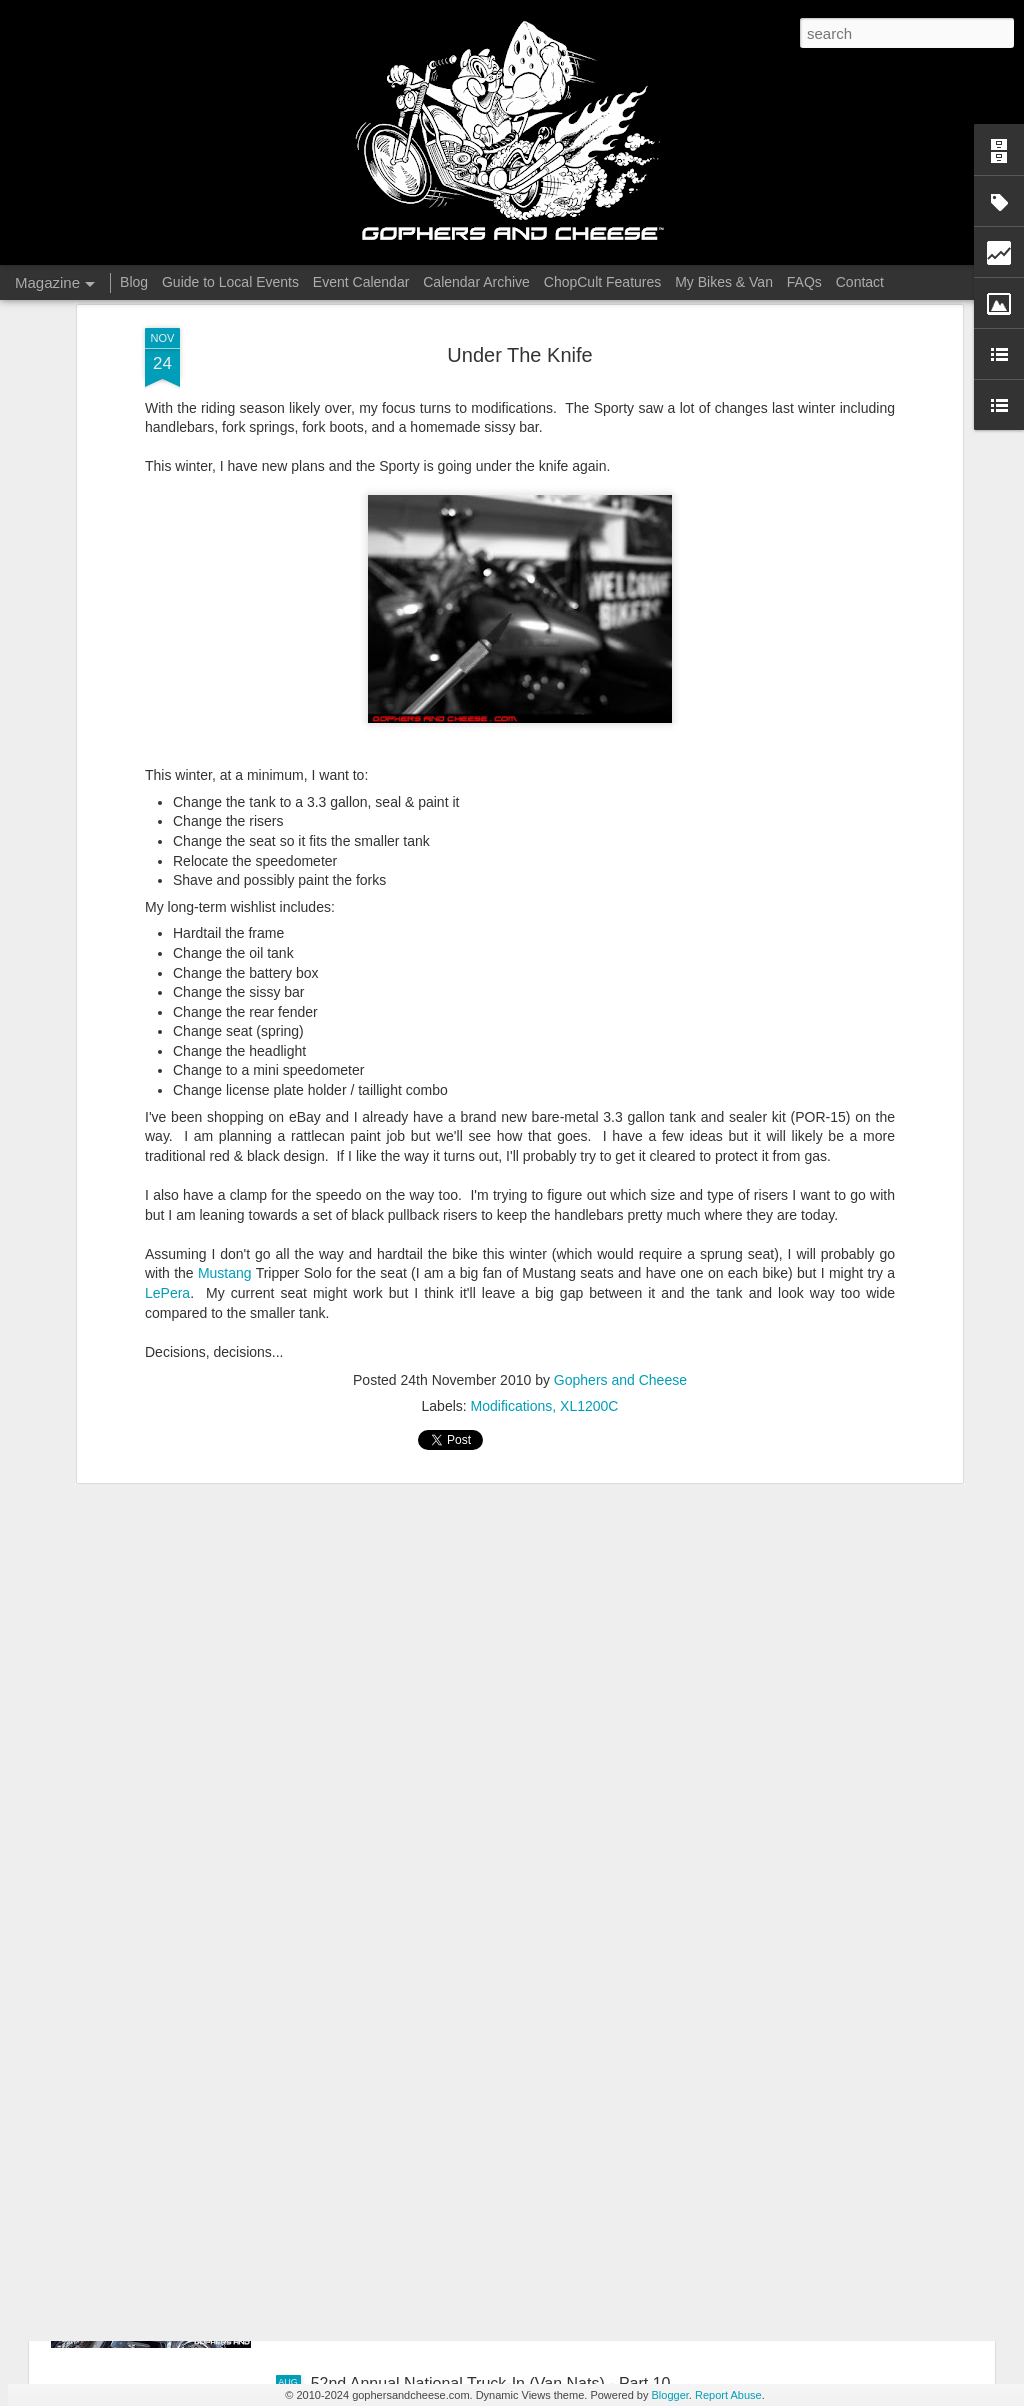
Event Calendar (361, 282)
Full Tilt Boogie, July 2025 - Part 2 (430, 1929)
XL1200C (589, 1197)
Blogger (670, 2395)
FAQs (804, 282)
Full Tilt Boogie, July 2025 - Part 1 (430, 2156)
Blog (134, 282)
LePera (167, 1084)
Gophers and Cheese (620, 1171)
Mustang (225, 1064)
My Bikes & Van (724, 282)
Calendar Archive (476, 282)
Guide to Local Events (230, 282)
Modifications (512, 1197)
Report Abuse (728, 2395)
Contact (860, 282)
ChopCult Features (603, 282)
